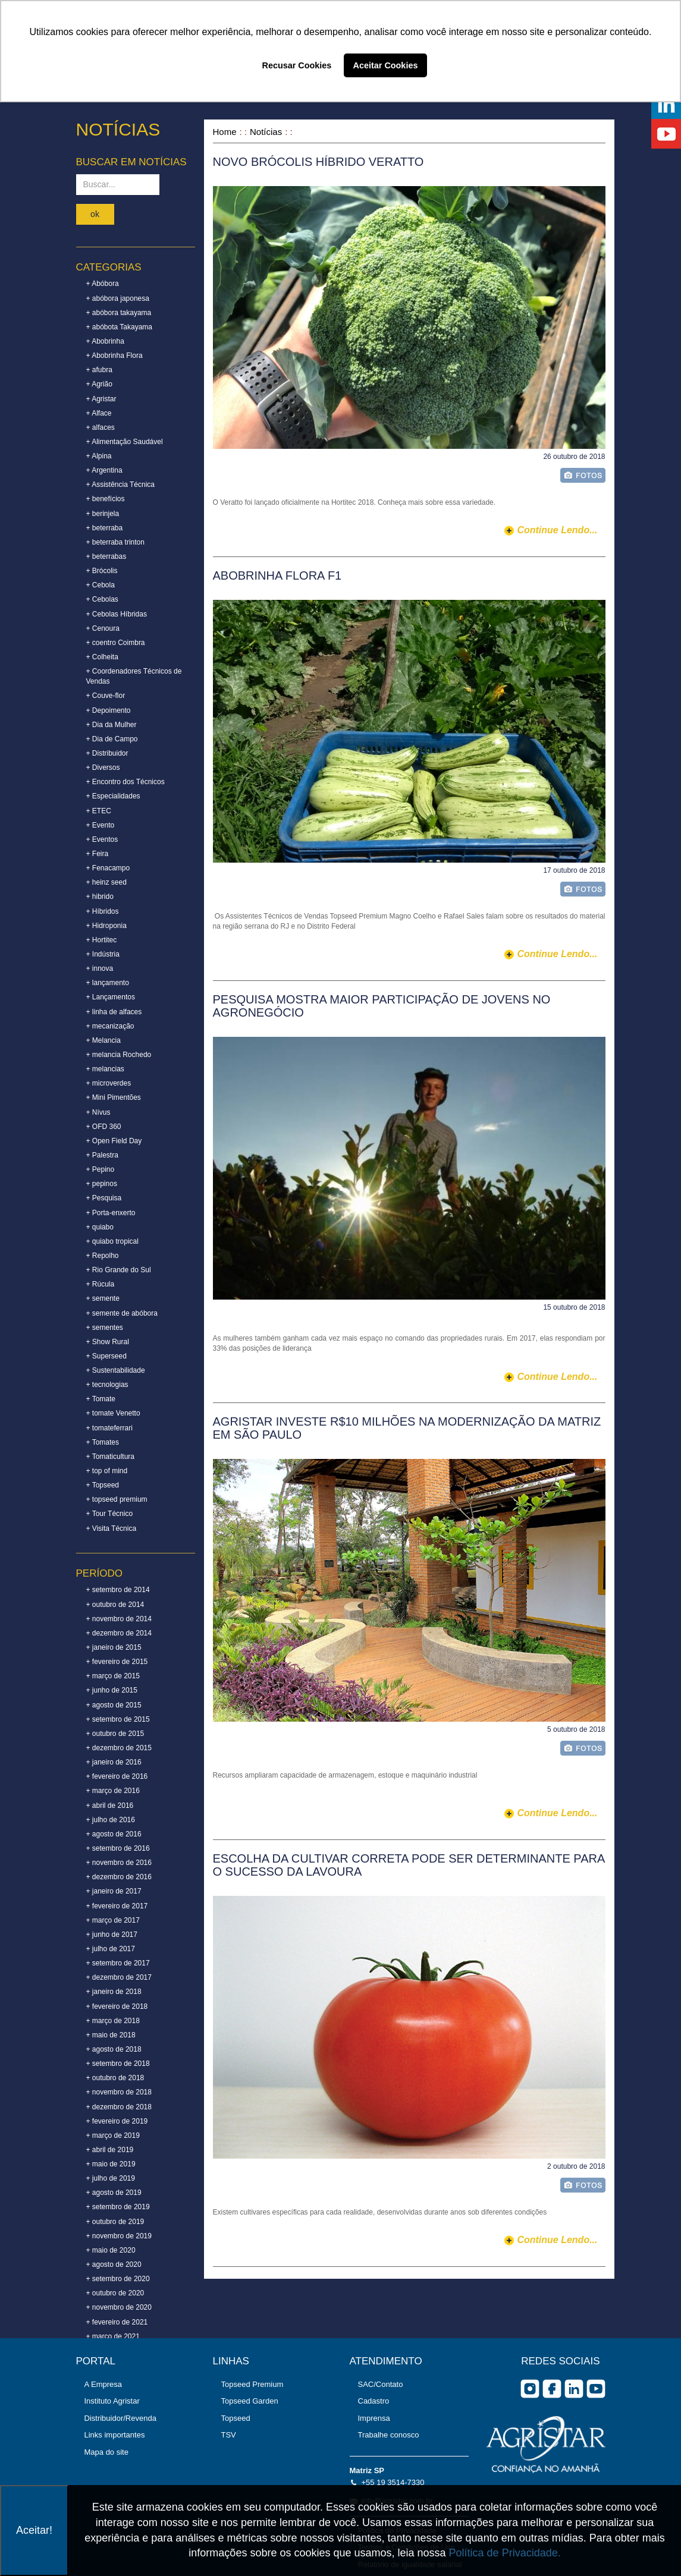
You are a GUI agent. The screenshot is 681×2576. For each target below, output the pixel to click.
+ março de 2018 (113, 2021)
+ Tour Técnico (109, 1513)
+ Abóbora (102, 283)
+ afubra (99, 370)
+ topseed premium (117, 1499)
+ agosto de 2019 (114, 2192)
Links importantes (114, 2434)
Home (225, 132)
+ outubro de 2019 (115, 2222)
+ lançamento (107, 983)
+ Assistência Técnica (120, 484)
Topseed (235, 2418)
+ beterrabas (106, 556)
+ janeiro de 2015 (114, 1647)
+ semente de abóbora (122, 1313)
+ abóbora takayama (119, 313)
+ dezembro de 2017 (119, 1977)
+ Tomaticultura (110, 1456)
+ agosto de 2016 (114, 1834)
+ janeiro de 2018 (114, 1991)
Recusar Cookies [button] (297, 65)
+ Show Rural (107, 1342)
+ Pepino (100, 1169)
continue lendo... (557, 530)
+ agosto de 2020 (114, 2264)
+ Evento (100, 825)
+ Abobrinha (105, 341)
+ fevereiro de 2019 (117, 2121)
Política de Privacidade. (505, 2553)
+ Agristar (101, 399)
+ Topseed (103, 1485)
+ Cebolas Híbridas (116, 614)
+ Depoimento (108, 710)
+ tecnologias (107, 1384)
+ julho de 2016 (110, 1820)
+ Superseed (106, 1356)
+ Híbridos (102, 911)
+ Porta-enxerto (111, 1213)
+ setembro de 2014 (118, 1590)
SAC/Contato (380, 2384)
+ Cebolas (102, 599)
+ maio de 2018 (111, 2035)
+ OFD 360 (103, 1126)
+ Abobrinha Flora (114, 355)
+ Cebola (100, 585)
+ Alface (99, 413)
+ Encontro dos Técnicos (125, 782)
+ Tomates (102, 1442)
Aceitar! (34, 2530)
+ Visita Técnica (111, 1528)
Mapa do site (106, 2452)
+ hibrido (100, 896)
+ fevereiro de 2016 (117, 1776)
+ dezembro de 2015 (119, 1748)
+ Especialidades (113, 796)
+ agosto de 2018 (114, 2049)
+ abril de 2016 (110, 1805)
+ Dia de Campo (112, 739)
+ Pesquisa (104, 1198)
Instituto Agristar (112, 2400)
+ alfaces (100, 427)
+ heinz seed (106, 882)
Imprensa (374, 2418)
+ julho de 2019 (110, 2178)
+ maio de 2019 (111, 2164)
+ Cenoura (103, 628)
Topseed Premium (252, 2384)
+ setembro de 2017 (118, 1963)
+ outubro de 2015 (115, 1733)
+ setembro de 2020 (118, 2279)
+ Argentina (104, 470)
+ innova (100, 968)
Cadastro (374, 2400)
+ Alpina (99, 456)
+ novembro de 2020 (119, 2307)
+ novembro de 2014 (119, 1619)
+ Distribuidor (107, 753)
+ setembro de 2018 (118, 2063)
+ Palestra (102, 1155)
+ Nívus (98, 1112)
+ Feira (97, 854)
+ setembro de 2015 (118, 1719)
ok (94, 214)
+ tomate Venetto (113, 1413)
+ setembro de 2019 (118, 2207)
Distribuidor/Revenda (120, 2418)
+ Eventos (102, 839)
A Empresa (103, 2384)
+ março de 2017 (113, 1920)
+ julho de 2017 (110, 1949)
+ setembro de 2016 (118, 1848)
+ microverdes (108, 1083)
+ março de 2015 (113, 1676)
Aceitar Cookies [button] (385, 65)
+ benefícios (105, 499)
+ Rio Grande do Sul (118, 1270)
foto (582, 475)
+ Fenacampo (108, 868)
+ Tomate (100, 1399)
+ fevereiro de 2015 (117, 1661)
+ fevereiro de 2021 (117, 2322)
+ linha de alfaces (114, 1012)
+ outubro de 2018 (115, 2078)
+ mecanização (110, 1026)
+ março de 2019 (113, 2135)
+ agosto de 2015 (114, 1705)
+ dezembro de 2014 (119, 1633)
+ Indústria (103, 954)
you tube (595, 2388)
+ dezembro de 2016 (119, 1877)
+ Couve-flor (105, 695)
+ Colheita (102, 657)
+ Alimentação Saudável (124, 442)
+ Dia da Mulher (111, 725)
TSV (228, 2434)
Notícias (266, 132)
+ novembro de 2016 (119, 1862)
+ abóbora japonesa (117, 298)
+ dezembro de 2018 (119, 2107)
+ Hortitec (101, 940)
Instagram (529, 2388)
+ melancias (105, 1069)
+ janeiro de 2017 (114, 1891)
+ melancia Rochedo (119, 1054)
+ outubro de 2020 (115, 2293)
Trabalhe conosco (388, 2434)
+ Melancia (103, 1040)
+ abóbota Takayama (119, 327)
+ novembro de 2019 (119, 2236)
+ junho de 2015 (111, 1690)
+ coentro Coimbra (115, 643)
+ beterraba (104, 528)
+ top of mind (107, 1471)
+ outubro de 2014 (115, 1604)
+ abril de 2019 (110, 2150)
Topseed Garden (249, 2400)
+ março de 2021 (113, 2336)
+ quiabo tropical (112, 1241)
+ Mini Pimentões (113, 1097)
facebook (551, 2388)
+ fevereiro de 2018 (117, 2006)
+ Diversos (103, 767)
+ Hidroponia (106, 925)
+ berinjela (103, 513)
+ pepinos (101, 1184)
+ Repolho (102, 1255)
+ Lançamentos (110, 997)
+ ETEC (98, 811)
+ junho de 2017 (111, 1934)
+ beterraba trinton (115, 542)
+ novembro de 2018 (119, 2092)
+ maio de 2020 (111, 2250)
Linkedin (573, 2388)
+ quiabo (100, 1227)
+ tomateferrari (109, 1428)
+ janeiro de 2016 (114, 1762)
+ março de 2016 (113, 1790)
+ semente (103, 1298)
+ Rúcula (100, 1284)
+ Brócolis (102, 571)
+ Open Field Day (114, 1141)
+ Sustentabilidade (115, 1370)
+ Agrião (99, 384)
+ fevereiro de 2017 (117, 1906)
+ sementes (104, 1327)
